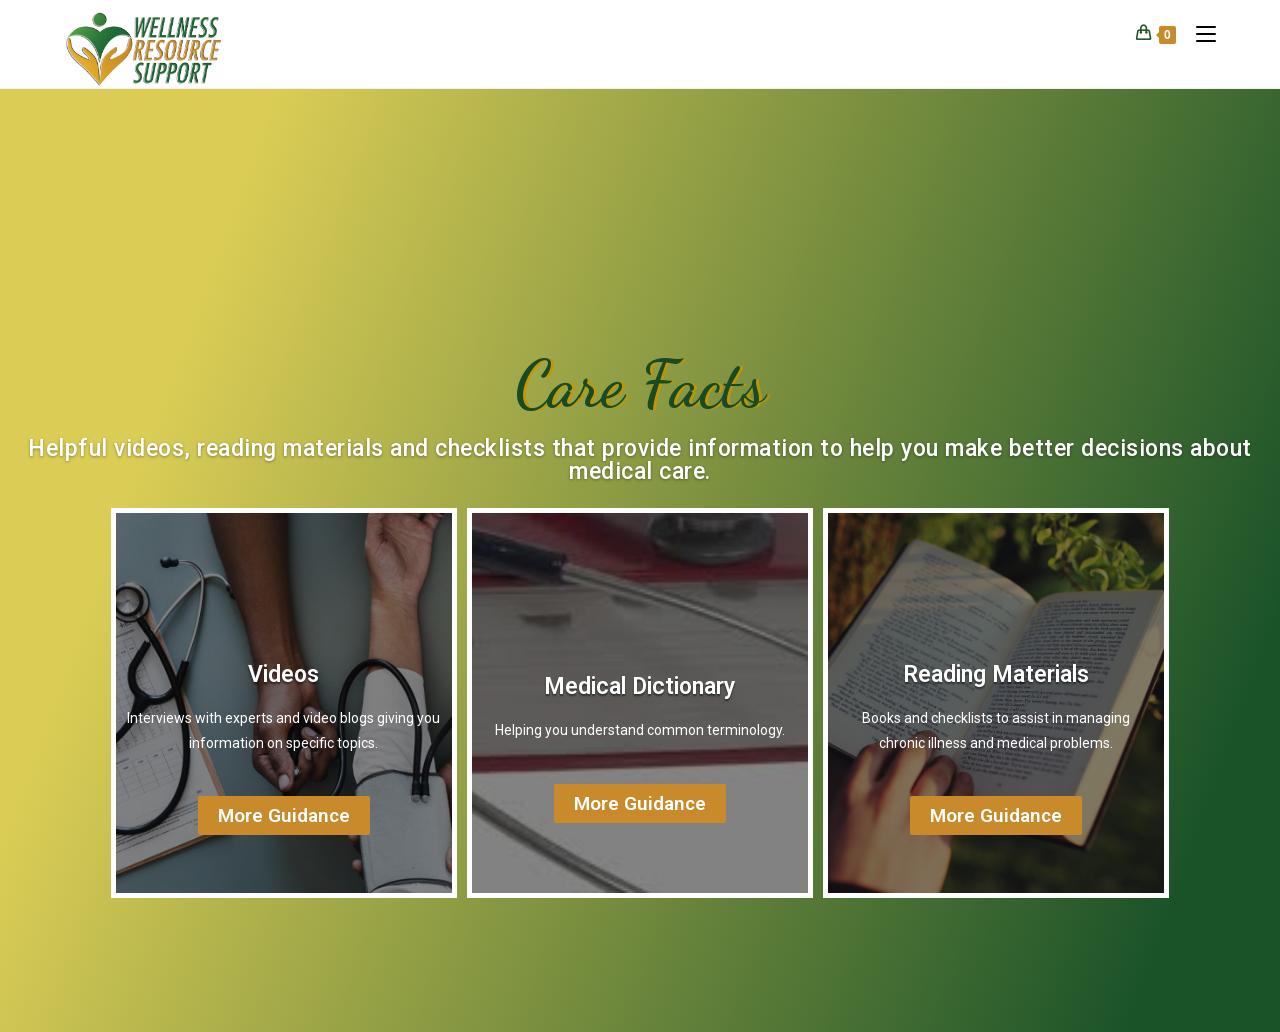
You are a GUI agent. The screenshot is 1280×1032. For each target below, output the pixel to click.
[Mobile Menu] (1198, 33)
